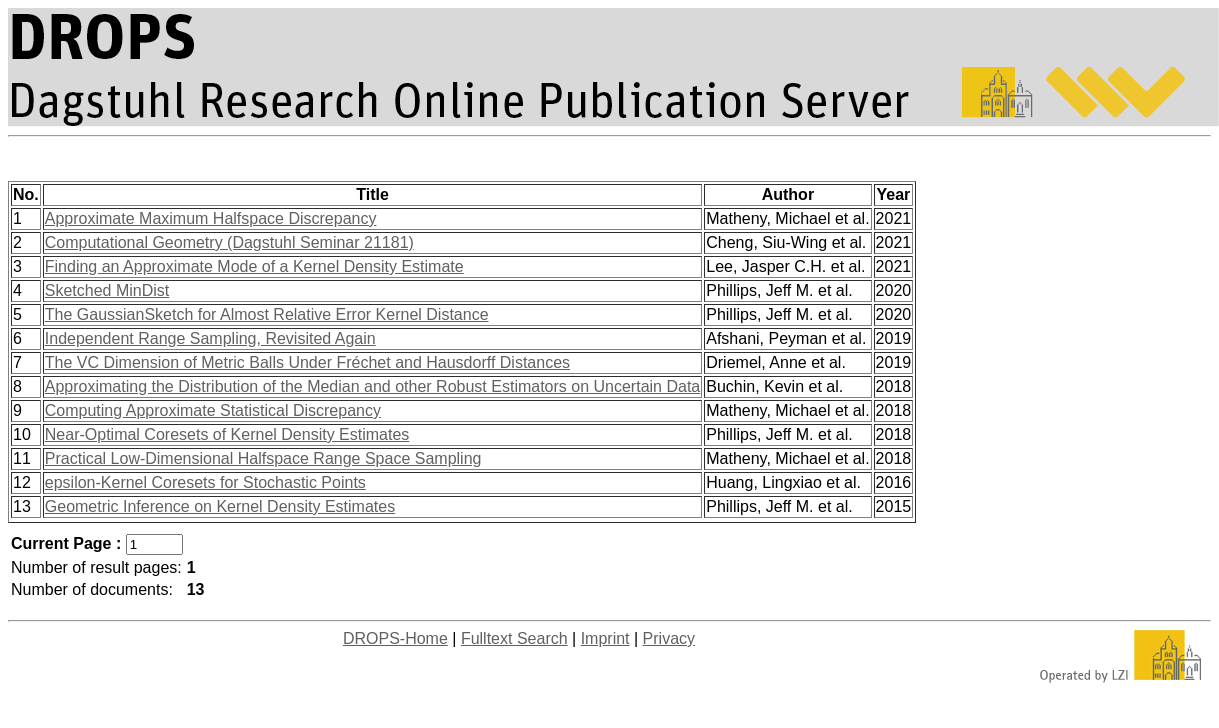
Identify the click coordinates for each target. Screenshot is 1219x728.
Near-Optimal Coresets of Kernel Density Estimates (227, 434)
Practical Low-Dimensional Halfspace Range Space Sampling (263, 458)
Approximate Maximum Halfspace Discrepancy (211, 218)
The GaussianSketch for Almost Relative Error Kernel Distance (267, 314)
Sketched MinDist (107, 290)
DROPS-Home (395, 638)
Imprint (605, 638)
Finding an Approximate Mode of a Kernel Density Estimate (254, 266)
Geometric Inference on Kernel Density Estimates (220, 506)
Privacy (669, 638)
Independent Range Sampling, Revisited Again (210, 338)
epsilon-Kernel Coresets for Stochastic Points (205, 482)
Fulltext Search (514, 638)
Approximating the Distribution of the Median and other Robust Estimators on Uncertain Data (372, 386)
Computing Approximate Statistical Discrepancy (213, 410)
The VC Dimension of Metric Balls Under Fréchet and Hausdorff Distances (307, 362)
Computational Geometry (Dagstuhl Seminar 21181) (229, 242)
